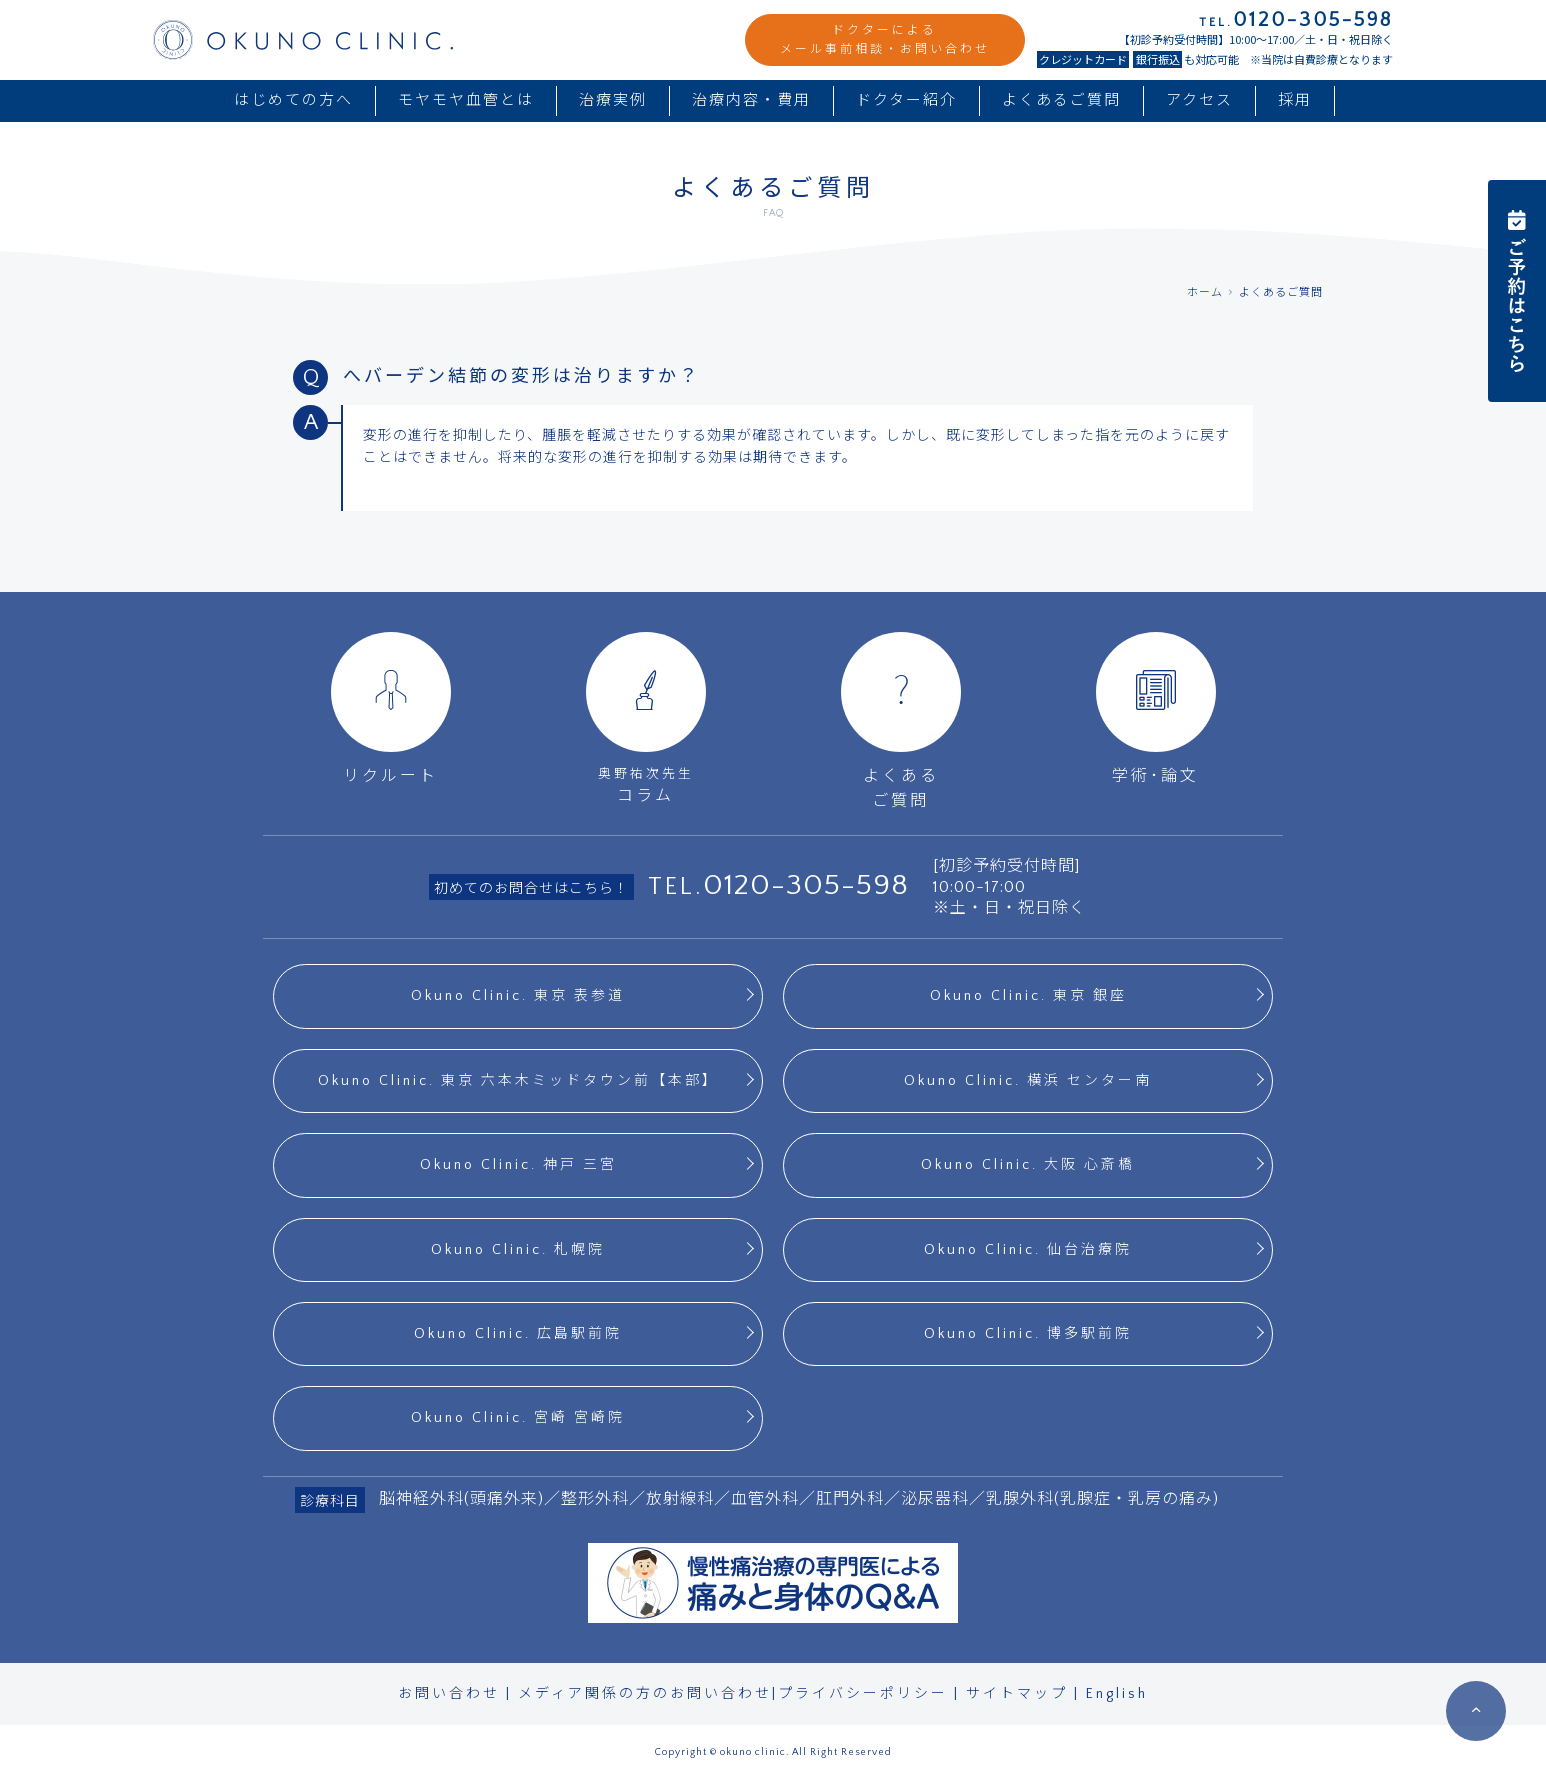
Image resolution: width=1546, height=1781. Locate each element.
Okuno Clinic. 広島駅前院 (518, 1334)
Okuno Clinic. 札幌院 (518, 1250)
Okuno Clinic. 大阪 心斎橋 (1028, 1165)
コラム (645, 718)
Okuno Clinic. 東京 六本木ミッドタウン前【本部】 (518, 1081)
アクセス (1199, 100)
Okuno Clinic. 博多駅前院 (1028, 1334)
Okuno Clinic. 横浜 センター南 (1028, 1081)
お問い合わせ (449, 1694)
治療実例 (613, 100)
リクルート (391, 708)
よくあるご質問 (1061, 100)
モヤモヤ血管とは (466, 100)
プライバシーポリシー (863, 1694)
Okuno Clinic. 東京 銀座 (1028, 996)
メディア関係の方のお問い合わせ (645, 1694)
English (1117, 1694)
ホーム (1205, 293)
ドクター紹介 (906, 100)
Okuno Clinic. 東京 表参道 (518, 996)
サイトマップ (1017, 1694)
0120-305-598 (806, 885)
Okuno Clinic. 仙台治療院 (1028, 1250)
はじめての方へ (293, 100)
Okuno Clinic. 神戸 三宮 (518, 1165)
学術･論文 (1156, 708)
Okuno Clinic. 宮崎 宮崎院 (518, 1418)
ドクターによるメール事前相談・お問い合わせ (885, 40)
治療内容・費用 (751, 100)
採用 (1295, 100)
